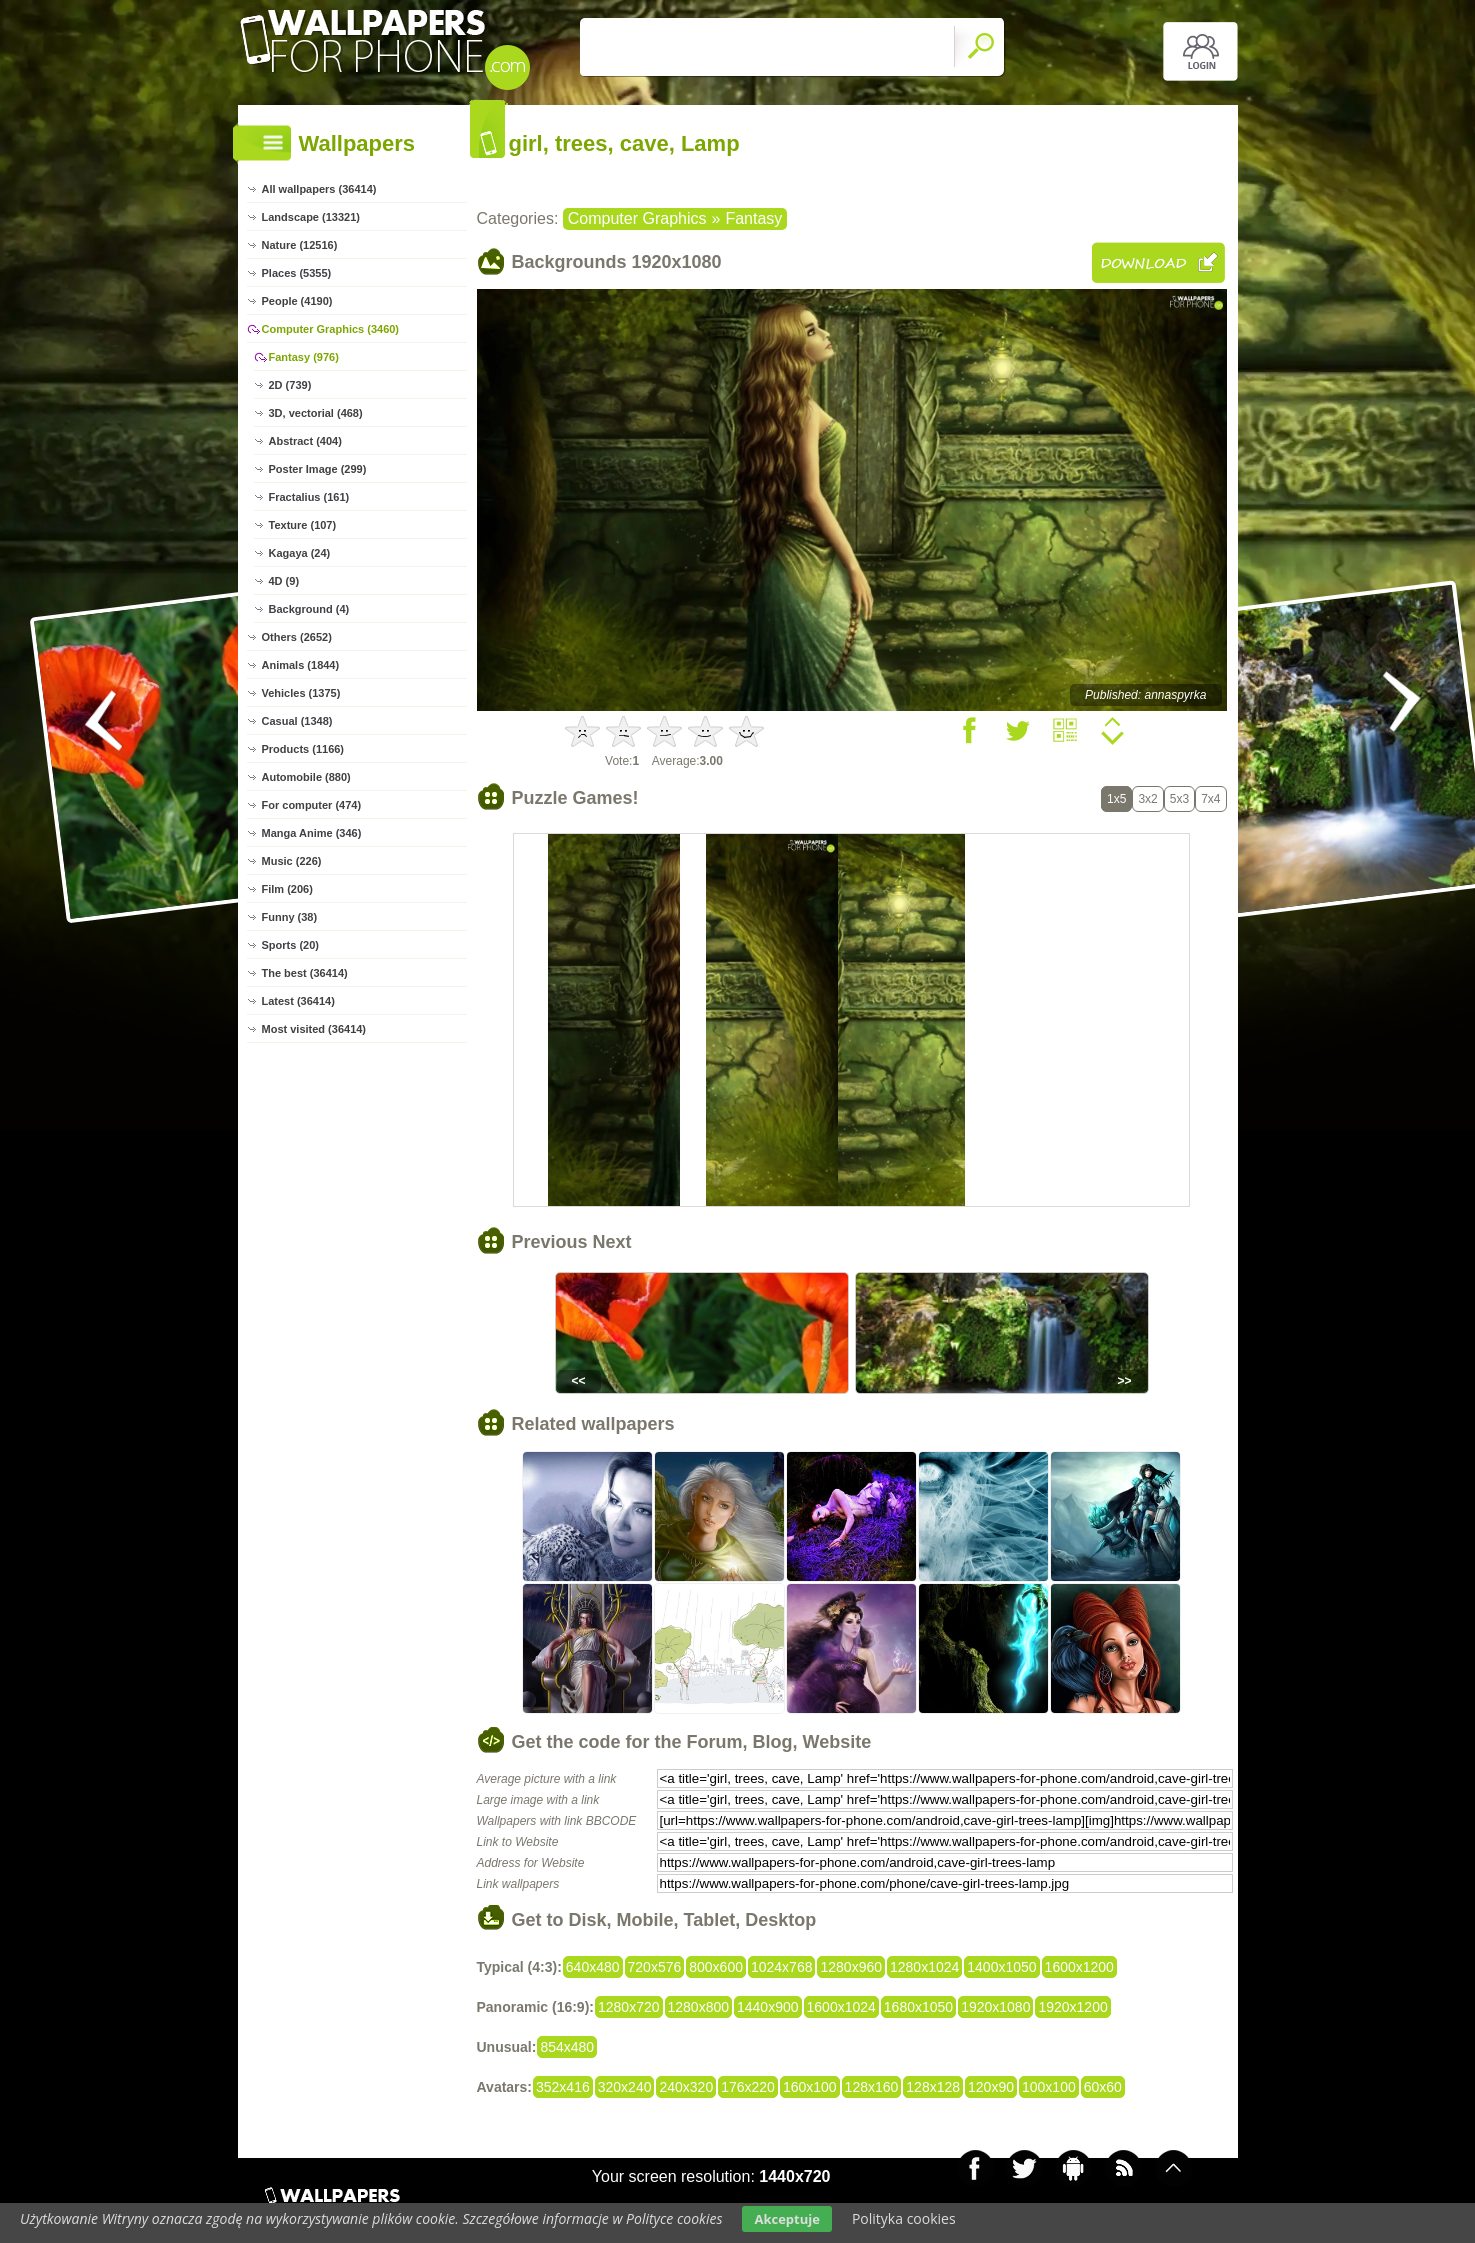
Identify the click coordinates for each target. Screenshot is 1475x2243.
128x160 (872, 2087)
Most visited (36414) (314, 1029)
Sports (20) (290, 945)
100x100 (1049, 2087)
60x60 (1103, 2087)
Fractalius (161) (309, 497)
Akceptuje (786, 2219)
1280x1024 (924, 1967)
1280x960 (851, 1967)
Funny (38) (290, 917)
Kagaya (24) (300, 553)
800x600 (716, 1967)
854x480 (567, 2047)
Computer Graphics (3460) (331, 329)
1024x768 (782, 1967)
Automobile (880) (306, 777)
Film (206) (287, 889)
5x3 (1179, 799)
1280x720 (629, 2007)
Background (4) (309, 609)
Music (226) (292, 861)
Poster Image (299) (318, 469)
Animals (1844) (301, 665)
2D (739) (290, 385)
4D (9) (284, 581)
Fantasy (753, 218)
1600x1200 (1079, 1967)
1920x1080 (995, 2007)
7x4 (1210, 799)
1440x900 (768, 2007)
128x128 (933, 2087)
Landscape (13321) (311, 217)
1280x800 (699, 2007)
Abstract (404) (305, 441)
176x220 (748, 2087)
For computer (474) (312, 805)
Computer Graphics (637, 218)
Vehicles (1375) (301, 693)
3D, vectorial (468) (316, 413)
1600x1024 (841, 2007)
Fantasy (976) (304, 357)
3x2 (1147, 799)
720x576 (655, 1967)
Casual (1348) (297, 721)
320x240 (625, 2087)
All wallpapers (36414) (319, 189)
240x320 (686, 2087)
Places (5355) (297, 273)
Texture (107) (303, 525)
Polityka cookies (904, 2218)
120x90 (991, 2087)
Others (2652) (297, 637)
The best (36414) (305, 973)
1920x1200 (1072, 2007)
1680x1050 (918, 2007)
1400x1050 (1001, 1967)
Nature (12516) (300, 245)
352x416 (563, 2087)
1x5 (1116, 799)
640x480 (593, 1967)
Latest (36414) (298, 1001)
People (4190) (297, 301)
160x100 (810, 2087)
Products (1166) (303, 749)
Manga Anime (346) (312, 833)
